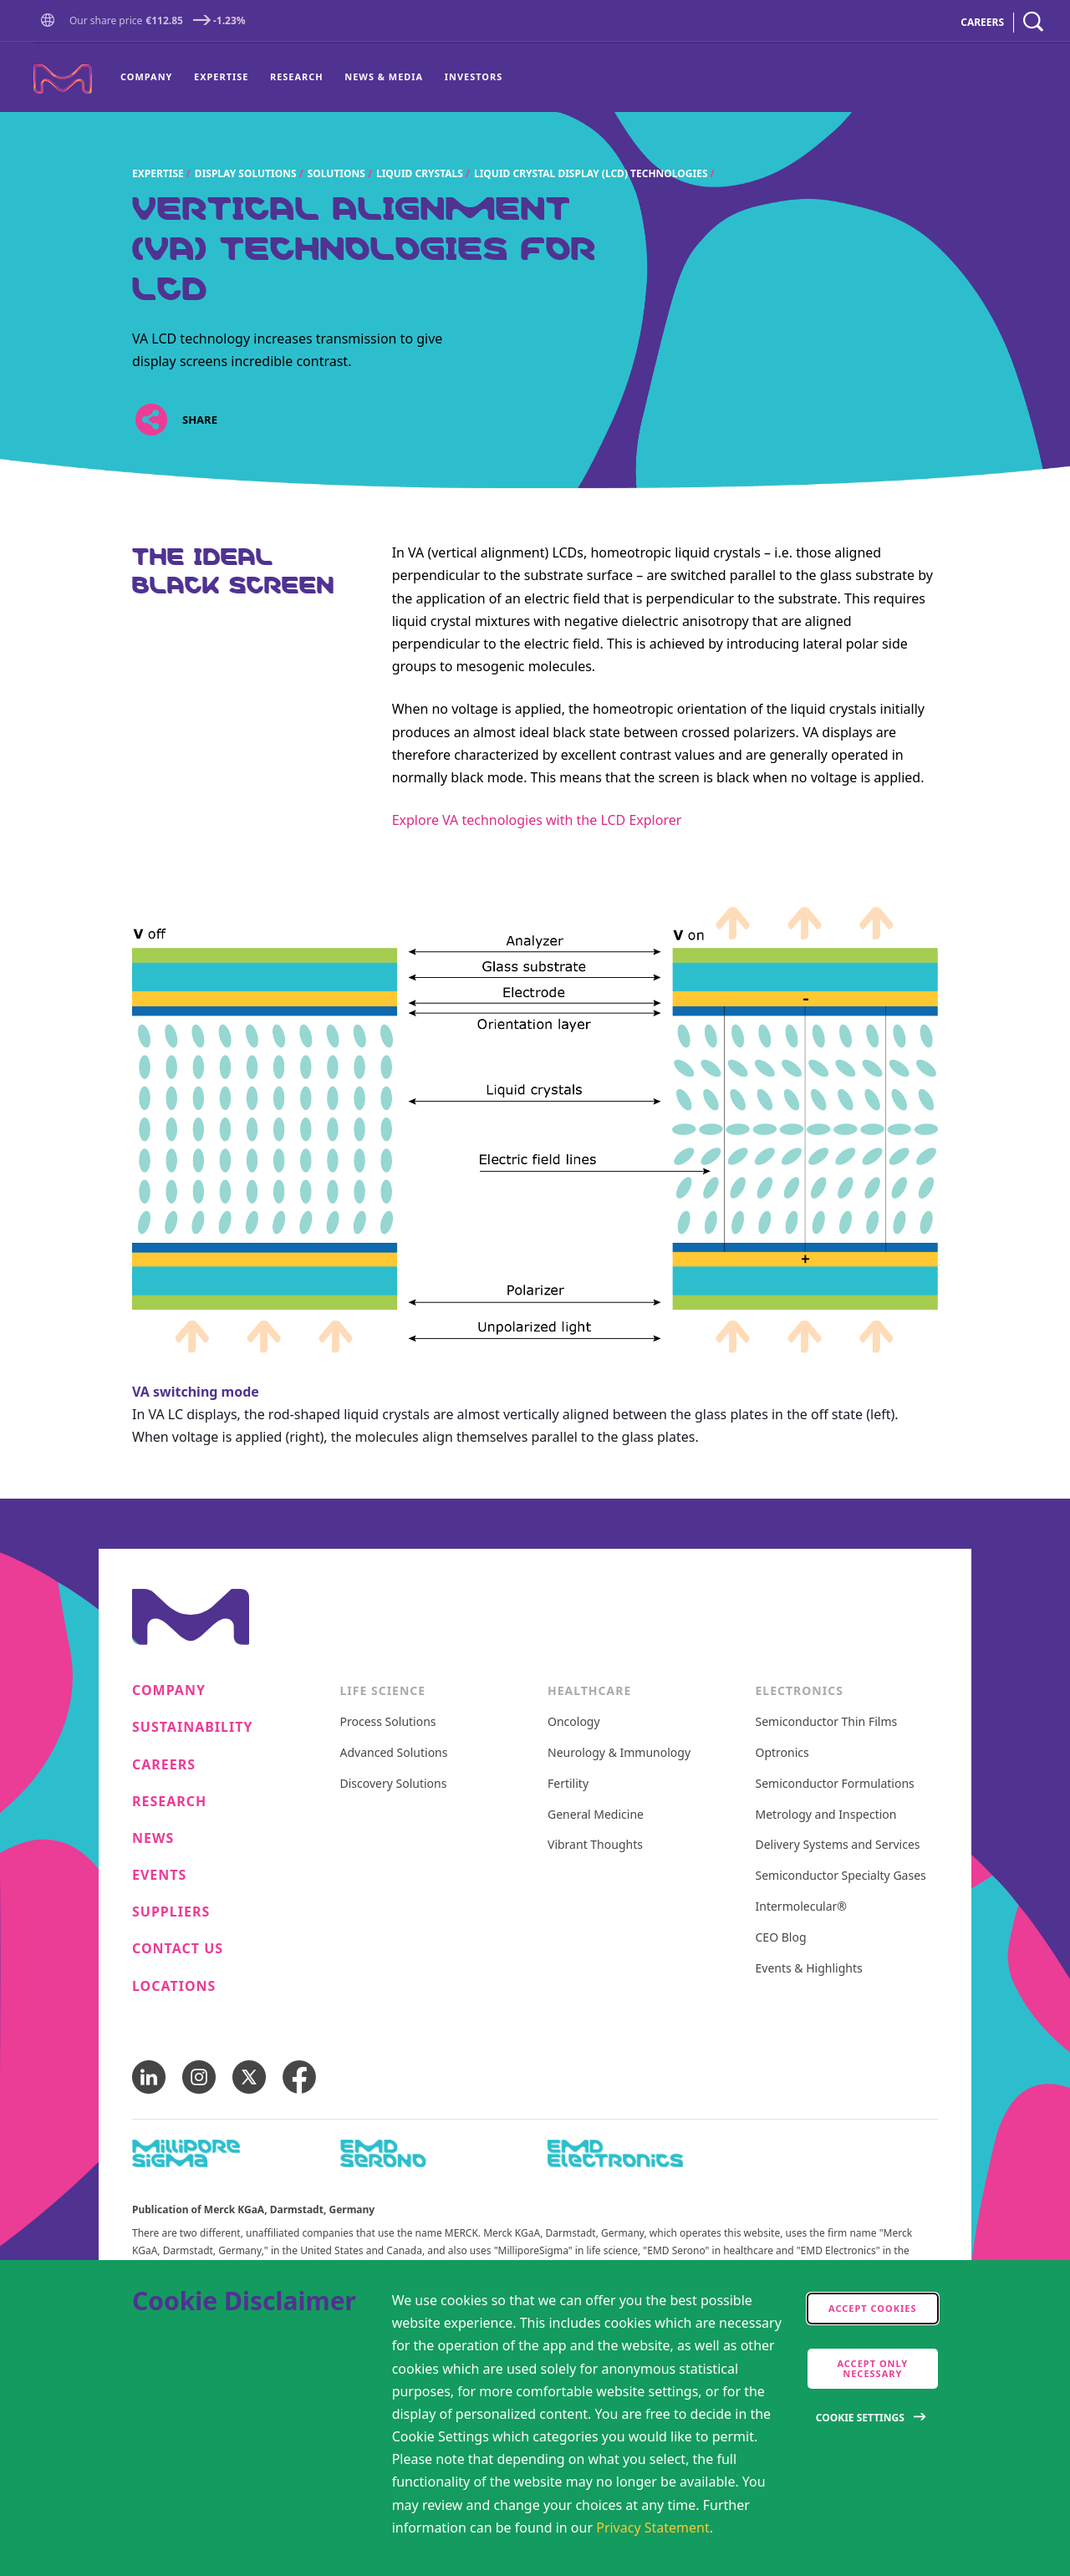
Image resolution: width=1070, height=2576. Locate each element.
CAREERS (982, 22)
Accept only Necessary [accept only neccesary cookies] (872, 2368)
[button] (51, 22)
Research (297, 76)
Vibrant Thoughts (595, 1845)
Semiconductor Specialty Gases (841, 1876)
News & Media (383, 76)
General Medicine (596, 1815)
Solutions (336, 173)
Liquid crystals (419, 173)
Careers (164, 1765)
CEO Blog (781, 1938)
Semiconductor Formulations (835, 1784)
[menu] (311, 77)
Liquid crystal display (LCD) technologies (591, 173)
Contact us (177, 1949)
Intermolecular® (801, 1907)
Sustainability (192, 1727)
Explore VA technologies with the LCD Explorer (537, 820)
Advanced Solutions (394, 1753)
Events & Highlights (809, 1969)
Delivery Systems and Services (838, 1845)
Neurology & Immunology (619, 1753)
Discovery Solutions (393, 1784)
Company (146, 76)
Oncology (574, 1722)
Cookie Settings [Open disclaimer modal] (860, 2418)
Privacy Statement (653, 2527)
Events (159, 1875)
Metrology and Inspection (826, 1815)
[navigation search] (1033, 22)
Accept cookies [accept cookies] (872, 2308)
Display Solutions (246, 173)
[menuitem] (151, 77)
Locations (174, 1986)
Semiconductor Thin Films (827, 1722)
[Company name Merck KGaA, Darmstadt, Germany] (62, 79)
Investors (473, 76)
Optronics (782, 1753)
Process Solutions (388, 1722)
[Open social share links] (151, 420)
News (153, 1838)
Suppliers (171, 1912)
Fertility (568, 1784)
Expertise (221, 76)
